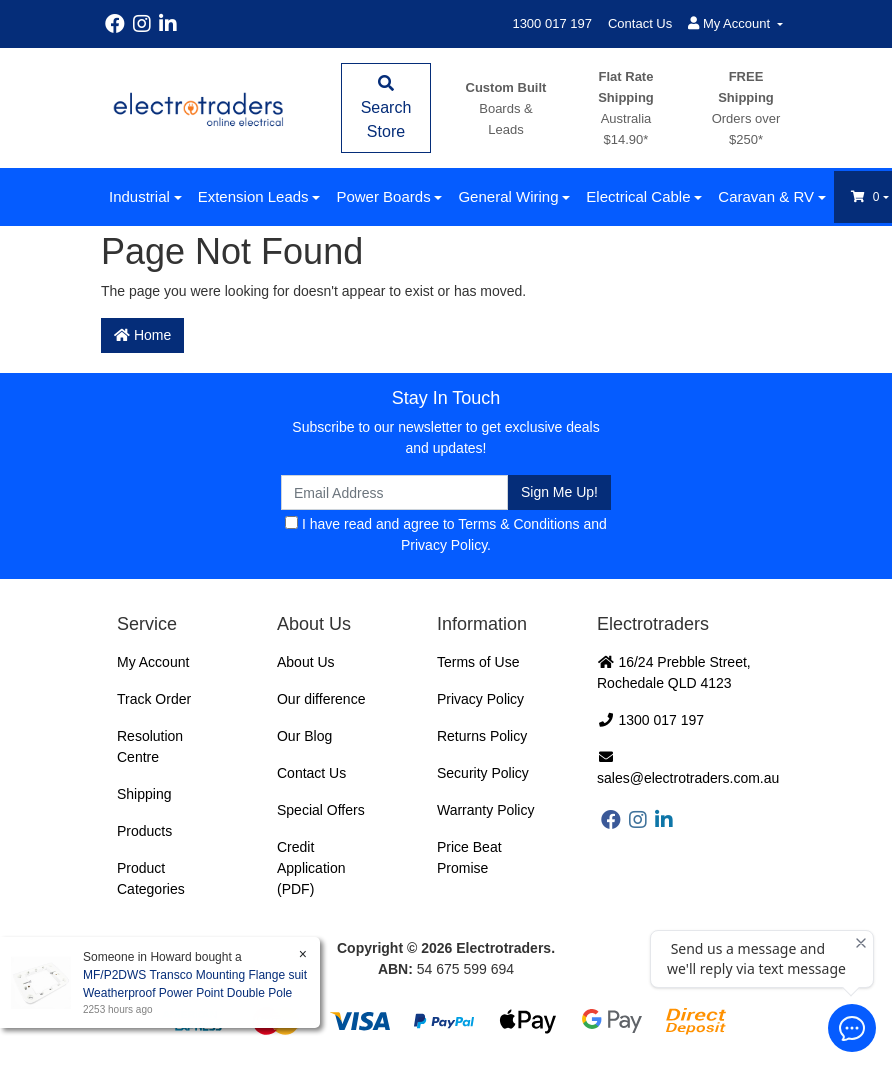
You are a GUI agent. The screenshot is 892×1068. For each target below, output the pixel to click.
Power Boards (383, 196)
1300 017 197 (552, 23)
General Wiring (508, 196)
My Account (153, 662)
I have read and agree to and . (446, 534)
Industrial (139, 196)
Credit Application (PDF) (311, 868)
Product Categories (151, 878)
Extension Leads (253, 196)
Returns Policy (482, 736)
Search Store (386, 107)
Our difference (321, 699)
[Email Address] (394, 492)
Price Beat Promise (469, 857)
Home (142, 335)
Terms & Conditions (518, 524)
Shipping (144, 794)
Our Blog (304, 736)
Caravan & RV (766, 196)
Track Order (154, 699)
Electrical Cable (638, 196)
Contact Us (640, 23)
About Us (306, 662)
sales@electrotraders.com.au (688, 768)
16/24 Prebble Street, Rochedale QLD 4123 (674, 672)
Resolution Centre (150, 746)
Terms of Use (478, 662)
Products (144, 831)
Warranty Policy (486, 810)
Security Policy (483, 773)
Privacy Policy (444, 545)
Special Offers (321, 810)
